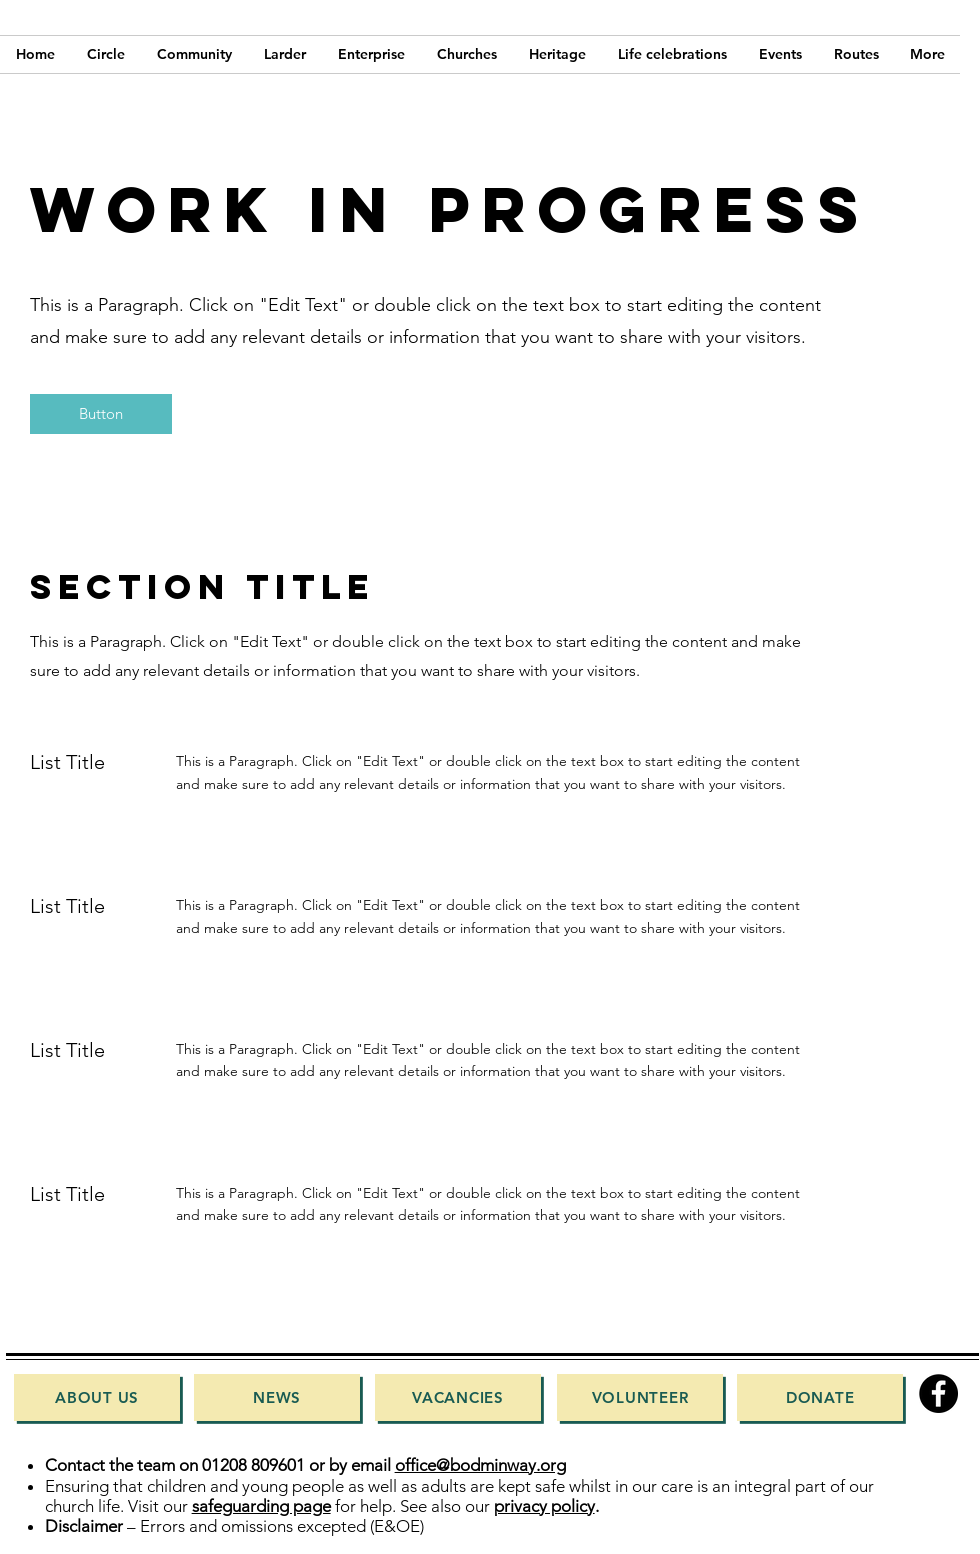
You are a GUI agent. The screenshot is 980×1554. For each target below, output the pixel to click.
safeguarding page (261, 1506)
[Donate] (820, 1397)
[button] (101, 414)
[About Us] (97, 1397)
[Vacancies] (458, 1397)
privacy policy (544, 1506)
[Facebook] (938, 1393)
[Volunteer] (640, 1397)
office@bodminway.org (480, 1465)
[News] (277, 1397)
